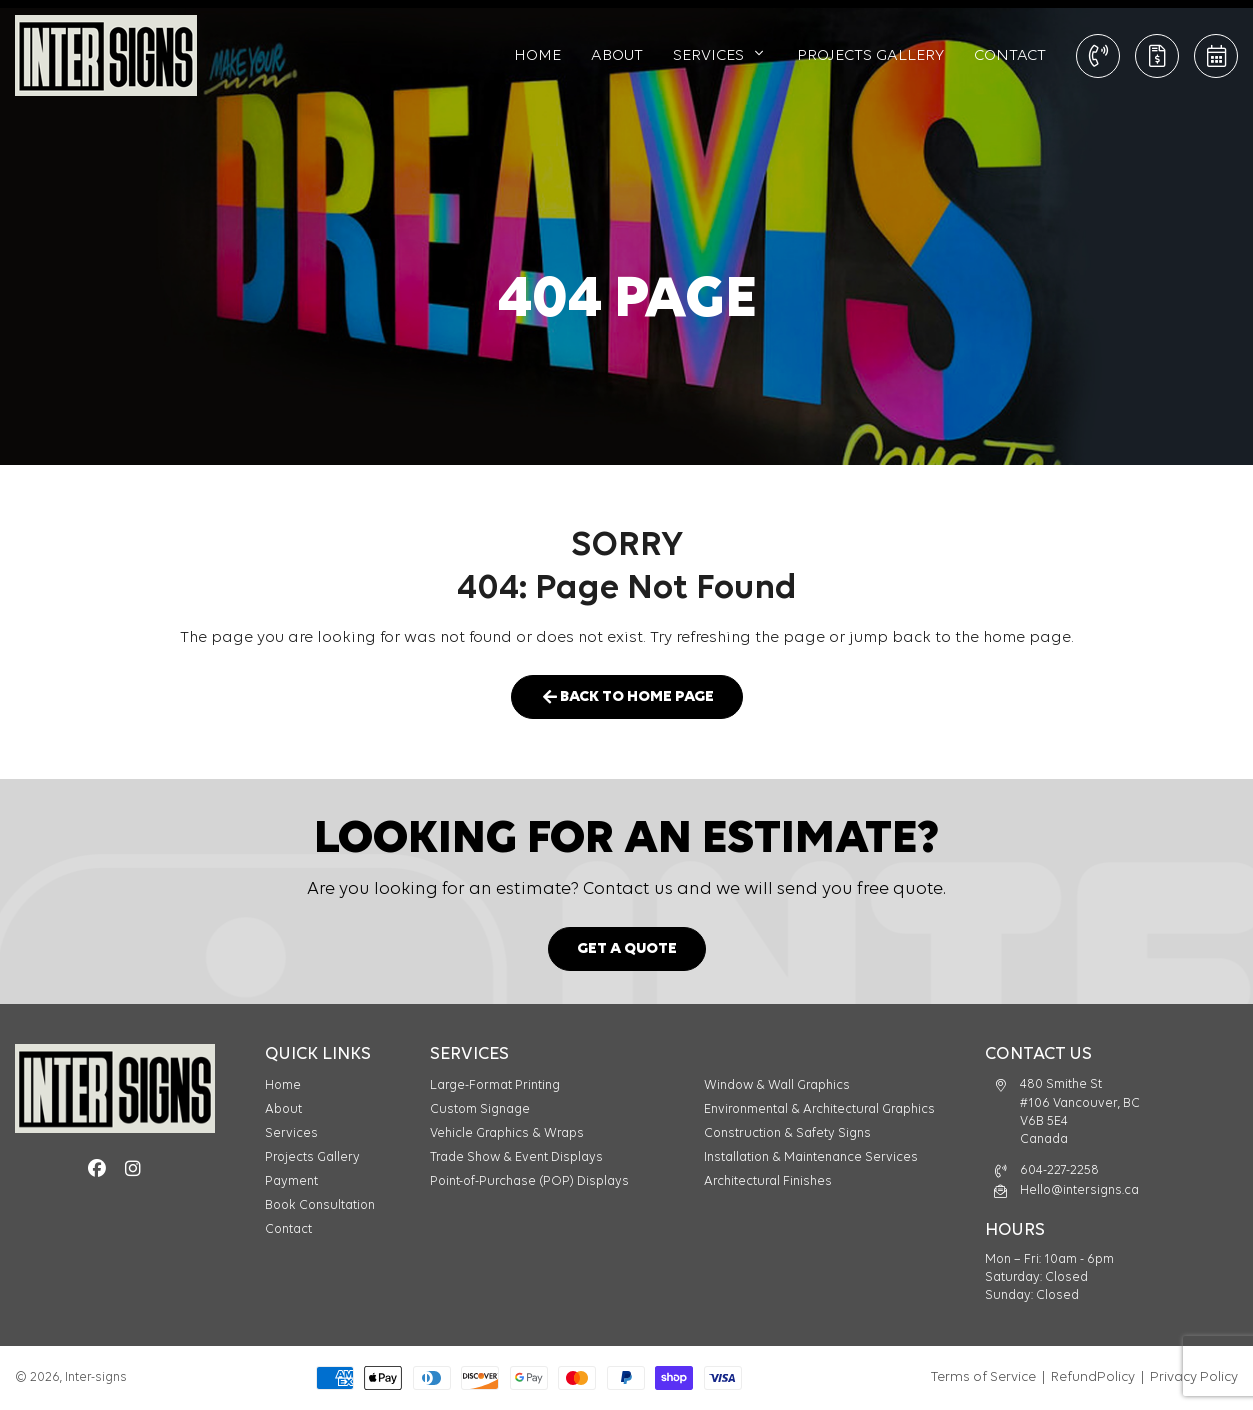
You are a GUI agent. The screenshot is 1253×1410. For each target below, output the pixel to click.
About (617, 56)
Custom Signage (480, 1109)
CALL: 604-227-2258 (1098, 56)
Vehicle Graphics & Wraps (507, 1133)
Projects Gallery (870, 56)
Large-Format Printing (495, 1085)
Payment (291, 1181)
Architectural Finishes (768, 1181)
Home (537, 56)
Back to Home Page (627, 697)
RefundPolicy (1093, 1377)
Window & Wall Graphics (777, 1085)
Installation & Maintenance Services (811, 1157)
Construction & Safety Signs (787, 1133)
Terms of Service (983, 1377)
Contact (1010, 56)
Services (708, 56)
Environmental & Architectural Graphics (819, 1109)
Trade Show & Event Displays (516, 1157)
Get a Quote (1157, 56)
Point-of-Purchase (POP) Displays (529, 1181)
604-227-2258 (1059, 1170)
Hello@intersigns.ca (1079, 1190)
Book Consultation (1216, 56)
